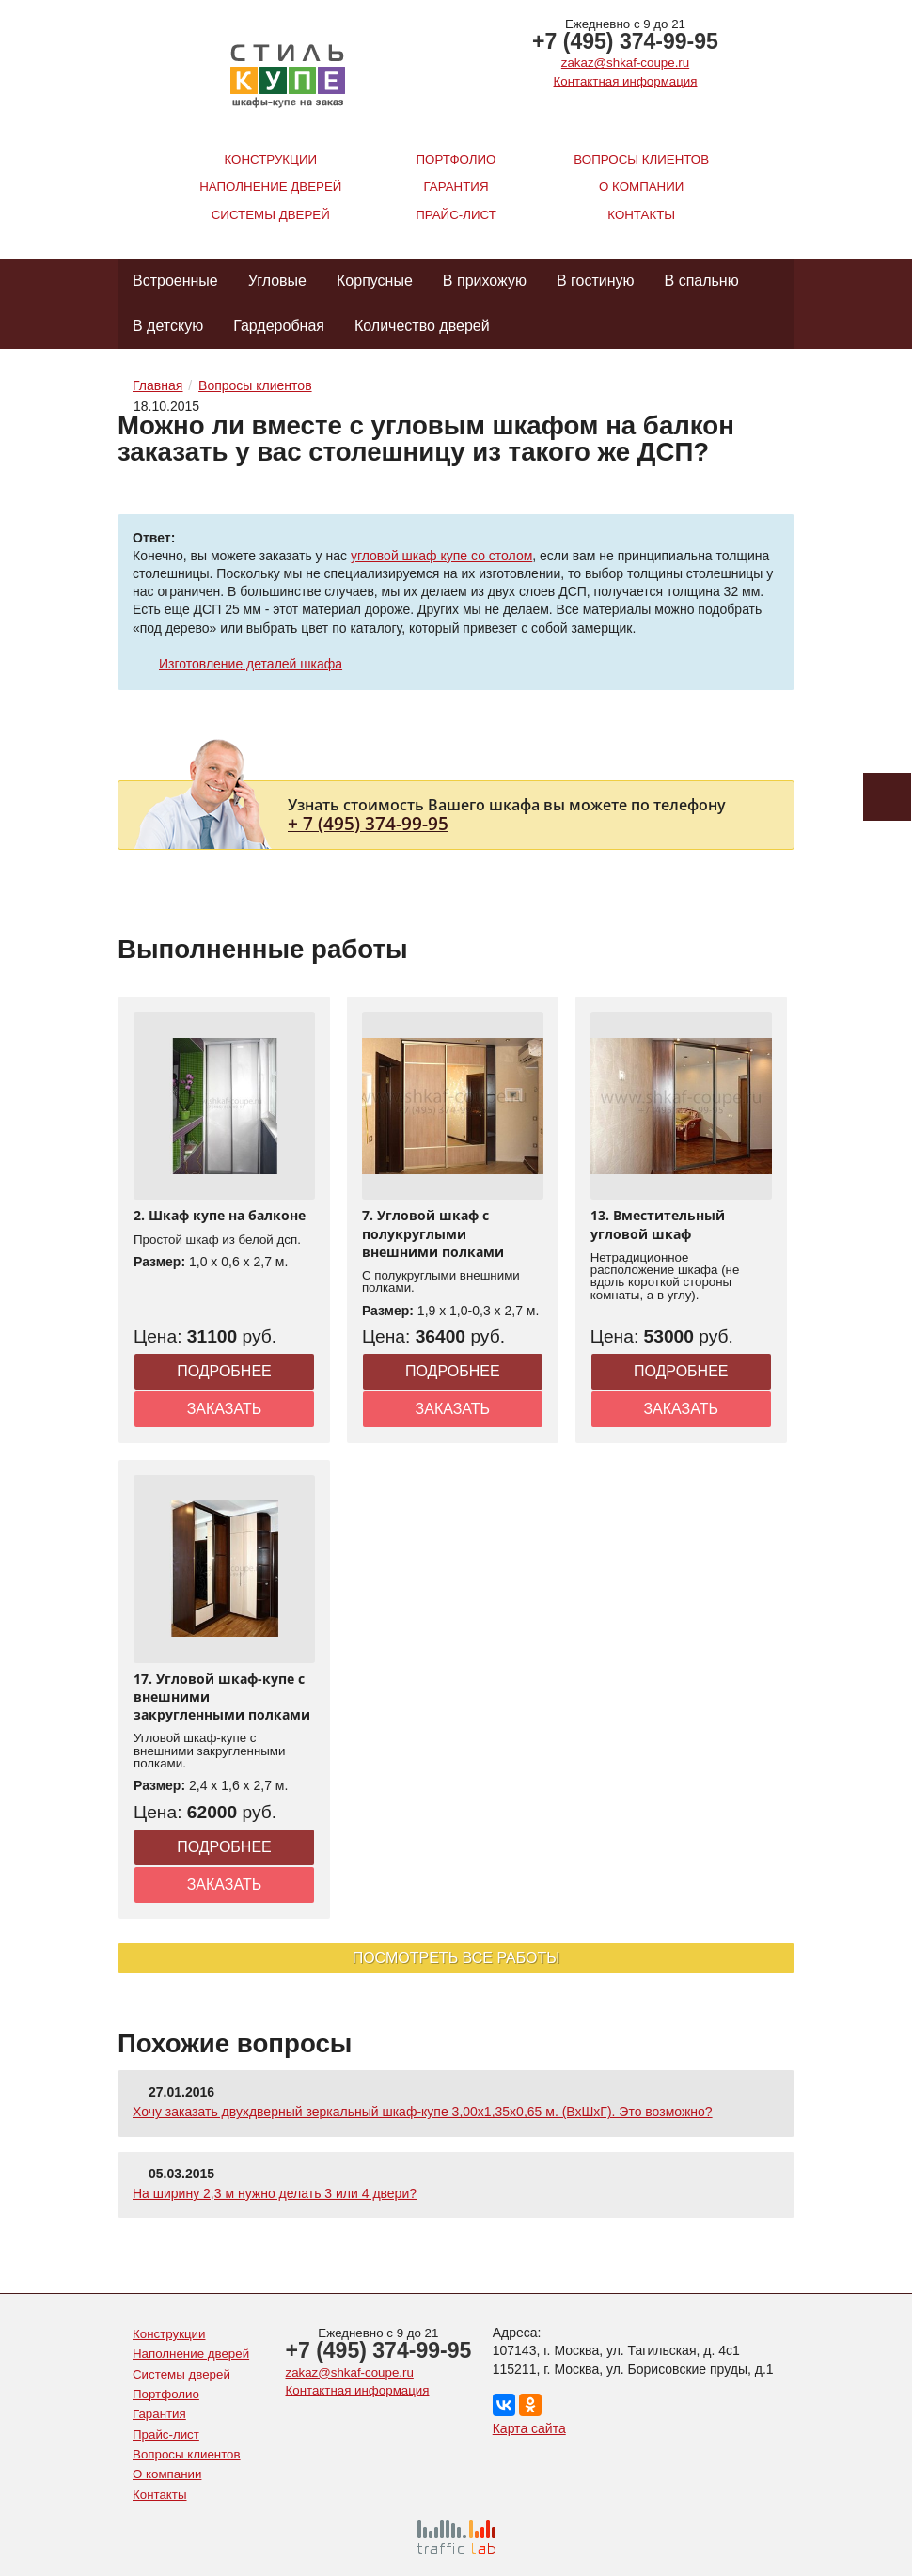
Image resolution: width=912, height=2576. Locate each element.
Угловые (277, 281)
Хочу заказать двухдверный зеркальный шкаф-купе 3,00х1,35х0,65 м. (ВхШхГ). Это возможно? (423, 2111)
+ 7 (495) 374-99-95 (368, 823)
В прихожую (485, 281)
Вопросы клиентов (641, 159)
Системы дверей (271, 215)
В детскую (168, 326)
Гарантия (456, 187)
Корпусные (375, 281)
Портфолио (456, 159)
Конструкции (270, 159)
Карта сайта (529, 2428)
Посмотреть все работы (456, 1958)
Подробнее (224, 1371)
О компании (641, 187)
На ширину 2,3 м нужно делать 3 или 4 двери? (275, 2193)
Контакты (641, 215)
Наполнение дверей (270, 187)
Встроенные (175, 281)
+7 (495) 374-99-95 (625, 41)
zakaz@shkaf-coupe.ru (625, 62)
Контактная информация (626, 81)
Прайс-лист (456, 215)
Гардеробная (278, 326)
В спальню (702, 281)
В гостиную (596, 281)
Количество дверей (422, 326)
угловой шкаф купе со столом (441, 555)
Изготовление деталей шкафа (250, 663)
